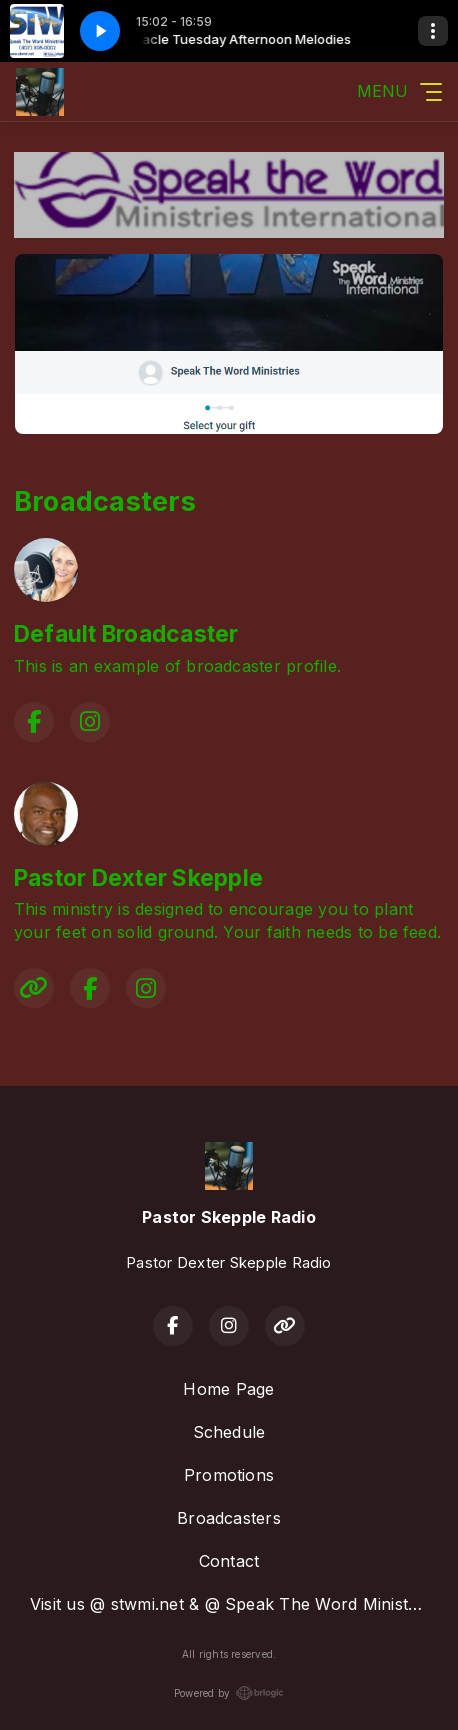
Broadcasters (229, 1518)
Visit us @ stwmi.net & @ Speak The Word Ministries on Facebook (237, 1604)
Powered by (229, 1693)
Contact (229, 1561)
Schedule (229, 1432)
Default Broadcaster (126, 634)
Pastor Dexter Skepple (138, 878)
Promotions (229, 1475)
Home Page (228, 1389)
